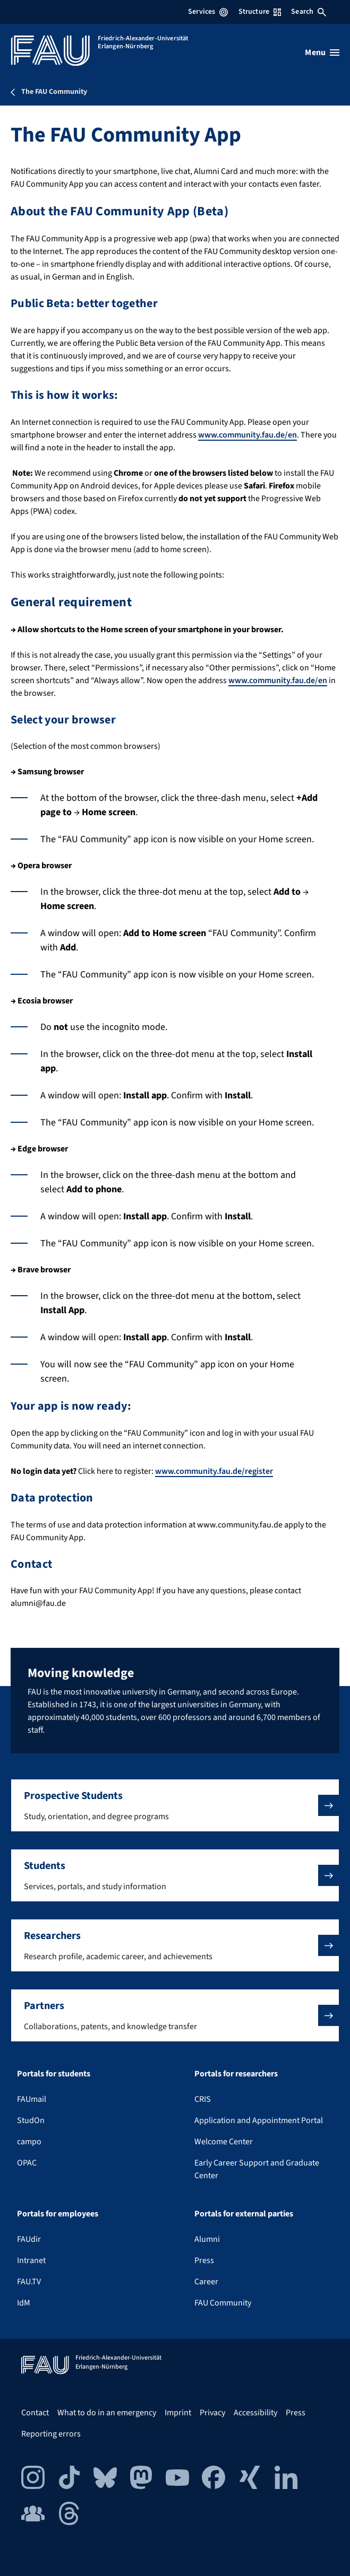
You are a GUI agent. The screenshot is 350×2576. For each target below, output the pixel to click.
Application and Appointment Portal (258, 2120)
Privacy (212, 2412)
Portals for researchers (236, 2074)
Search (308, 11)
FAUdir (29, 2239)
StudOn (31, 2120)
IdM (23, 2303)
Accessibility (255, 2412)
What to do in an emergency (106, 2412)
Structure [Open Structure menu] (259, 11)
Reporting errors (51, 2434)
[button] (175, 1805)
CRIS (202, 2099)
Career (206, 2281)
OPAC (27, 2163)
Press (204, 2260)
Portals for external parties (243, 2214)
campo (29, 2141)
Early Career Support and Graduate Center (256, 2169)
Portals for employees (57, 2214)
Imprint (178, 2412)
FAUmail (31, 2099)
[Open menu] (322, 52)
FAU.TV (29, 2281)
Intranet (31, 2260)
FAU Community (222, 2303)
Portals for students (53, 2074)
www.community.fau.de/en (247, 435)
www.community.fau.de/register (214, 1471)
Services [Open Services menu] (208, 11)
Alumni (207, 2239)
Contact (35, 2412)
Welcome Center (223, 2141)
